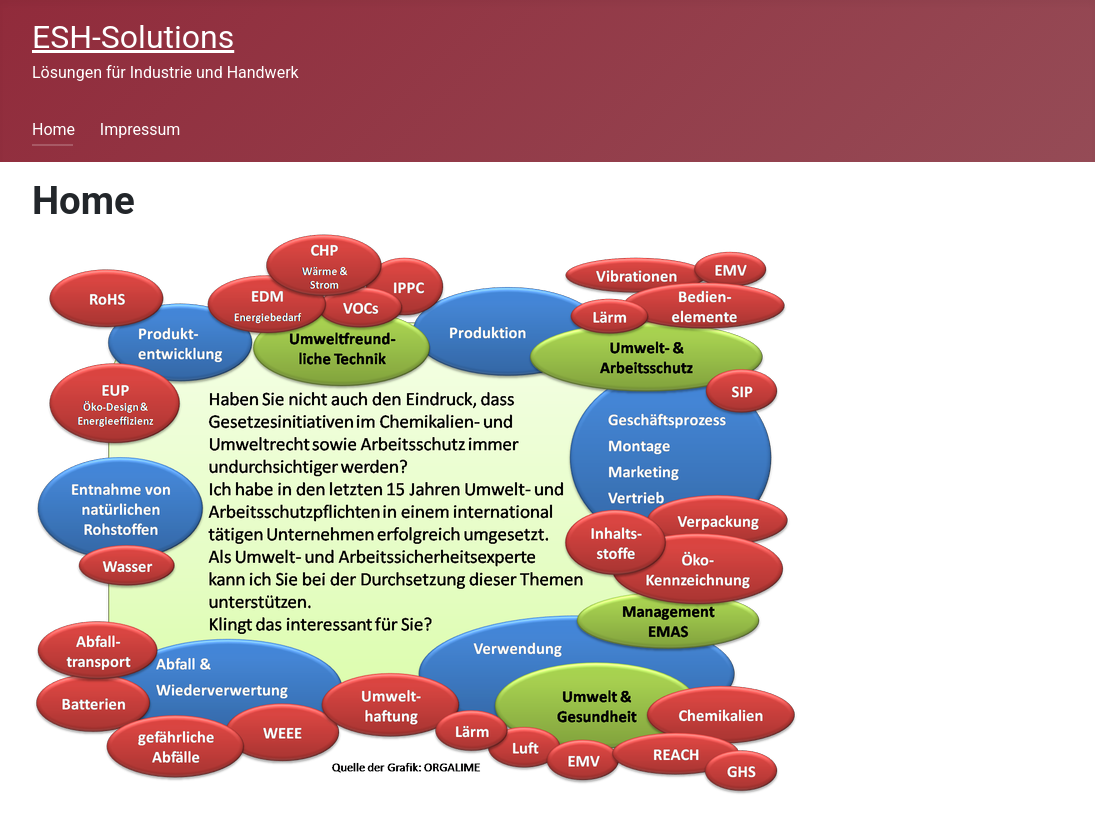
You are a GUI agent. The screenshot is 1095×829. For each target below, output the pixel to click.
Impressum (140, 129)
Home (53, 129)
